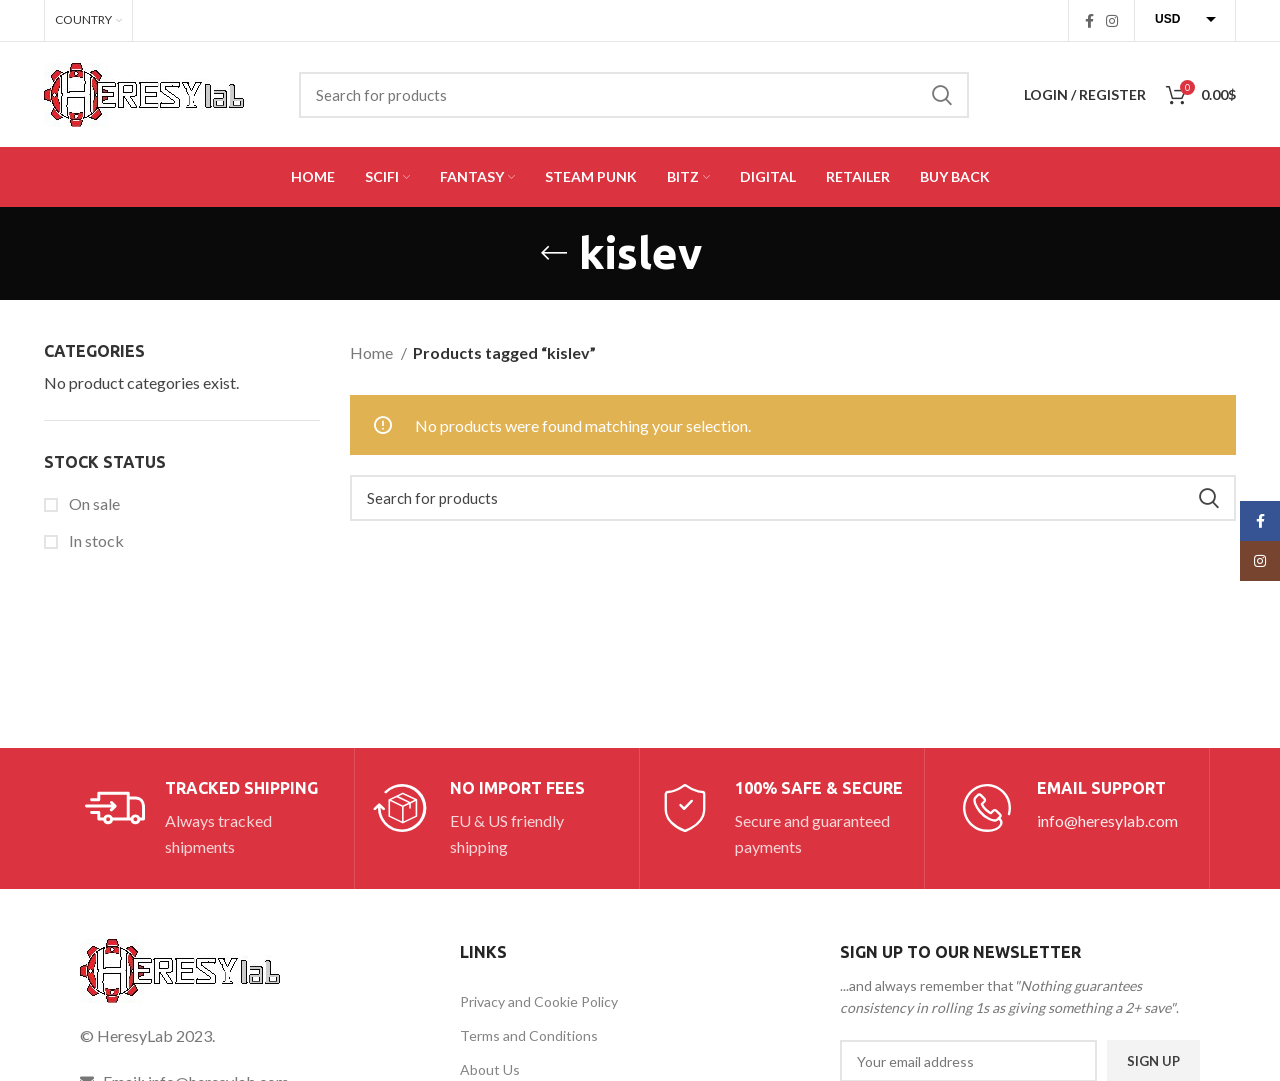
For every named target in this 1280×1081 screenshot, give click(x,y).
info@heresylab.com (1107, 820)
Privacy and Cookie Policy (539, 1001)
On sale (93, 503)
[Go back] (554, 253)
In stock (95, 540)
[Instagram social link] (1112, 21)
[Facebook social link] (1089, 21)
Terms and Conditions (529, 1035)
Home (373, 352)
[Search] (634, 95)
